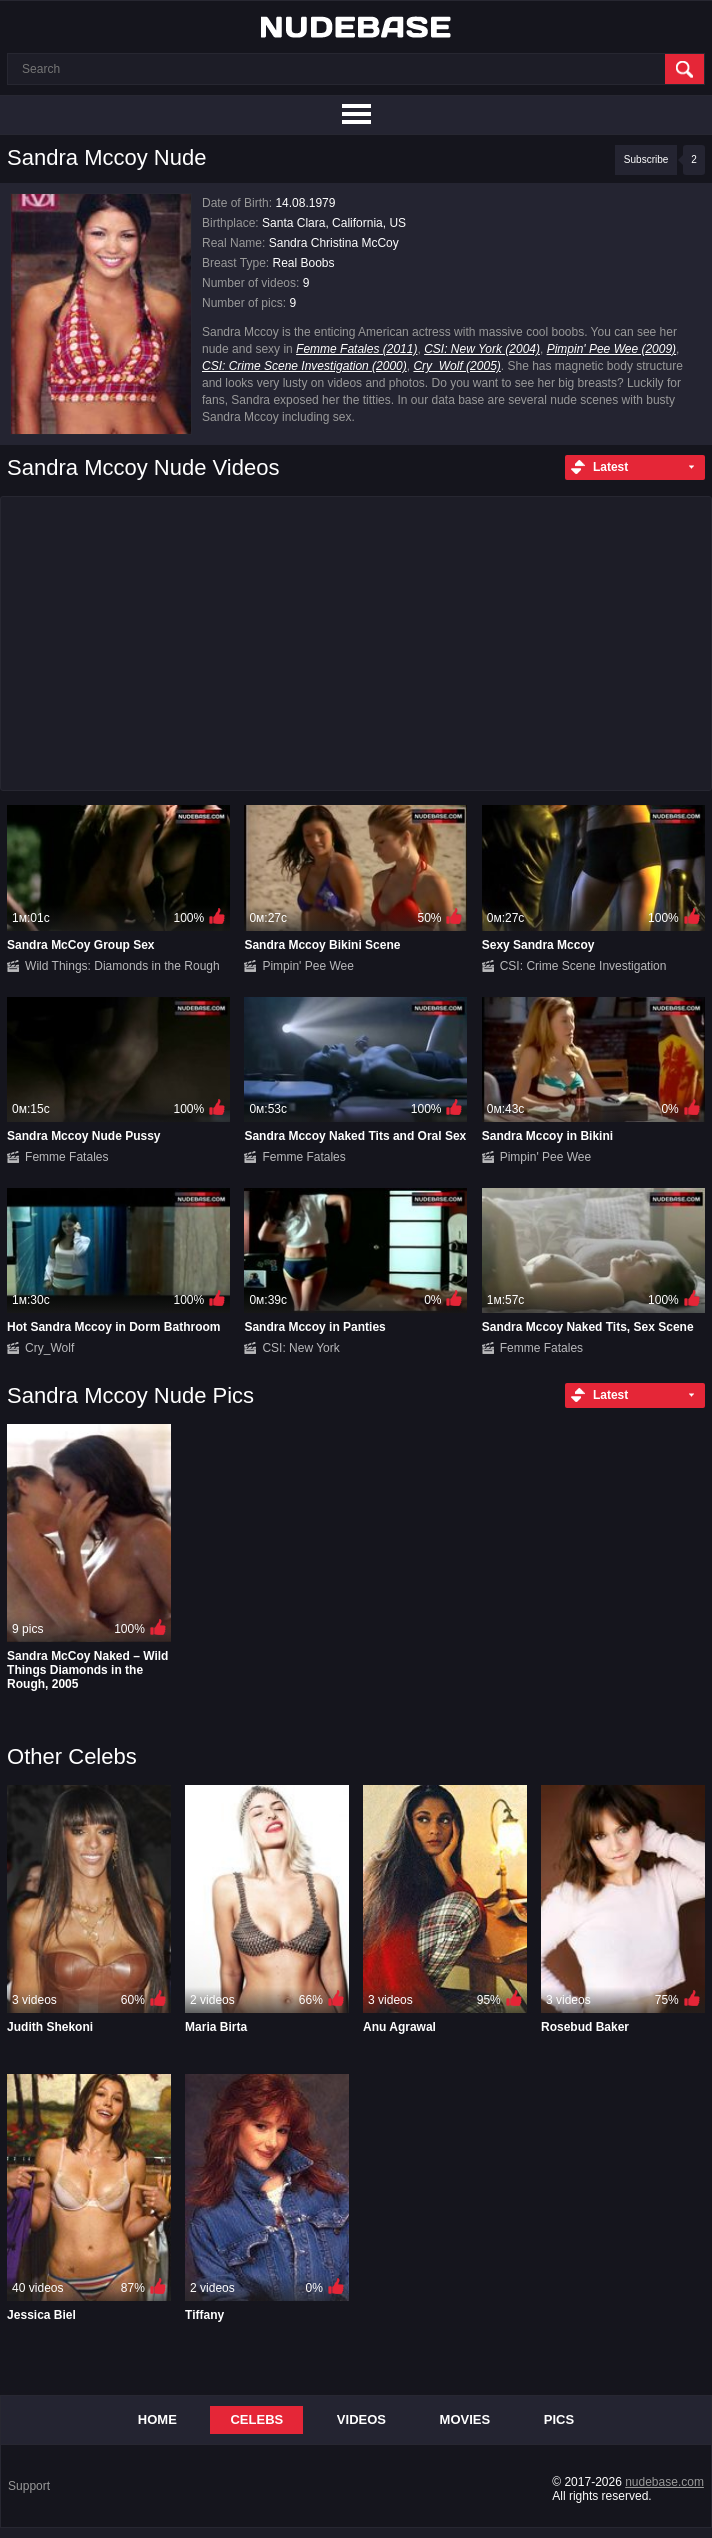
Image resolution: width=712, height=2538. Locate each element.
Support (29, 2486)
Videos (361, 2419)
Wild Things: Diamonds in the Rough (122, 966)
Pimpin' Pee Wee (307, 966)
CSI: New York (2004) (482, 349)
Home (157, 2419)
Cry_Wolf (49, 1348)
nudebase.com (664, 2482)
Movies (465, 2419)
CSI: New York (300, 1348)
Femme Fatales (66, 1157)
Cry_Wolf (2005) (456, 366)
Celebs (256, 2419)
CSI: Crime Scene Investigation (583, 966)
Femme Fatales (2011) (356, 349)
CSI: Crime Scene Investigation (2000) (304, 366)
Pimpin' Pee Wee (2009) (611, 349)
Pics (559, 2419)
